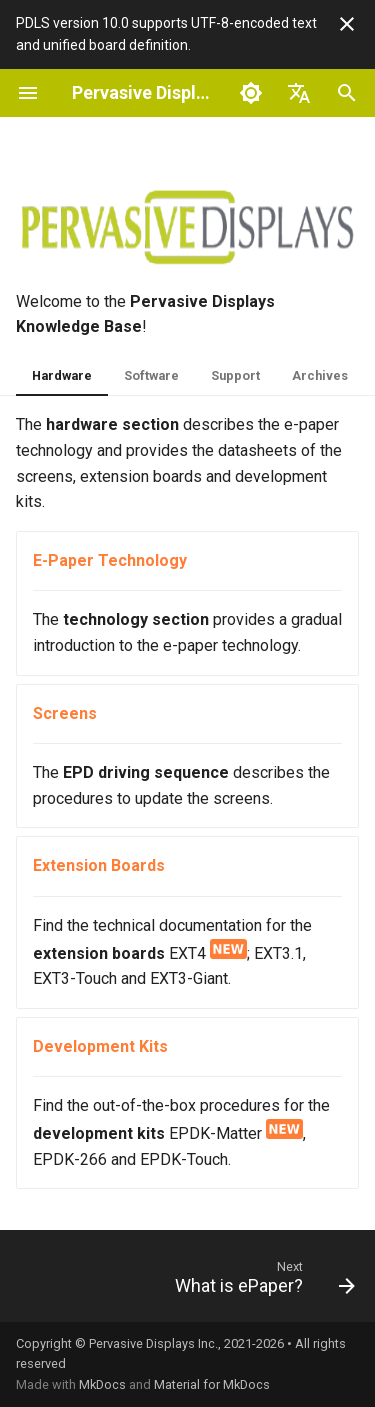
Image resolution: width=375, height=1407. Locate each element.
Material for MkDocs (212, 1384)
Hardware (62, 375)
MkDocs (102, 1384)
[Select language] (299, 93)
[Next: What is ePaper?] (263, 1282)
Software (151, 375)
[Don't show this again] (347, 24)
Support (235, 375)
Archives (320, 375)
